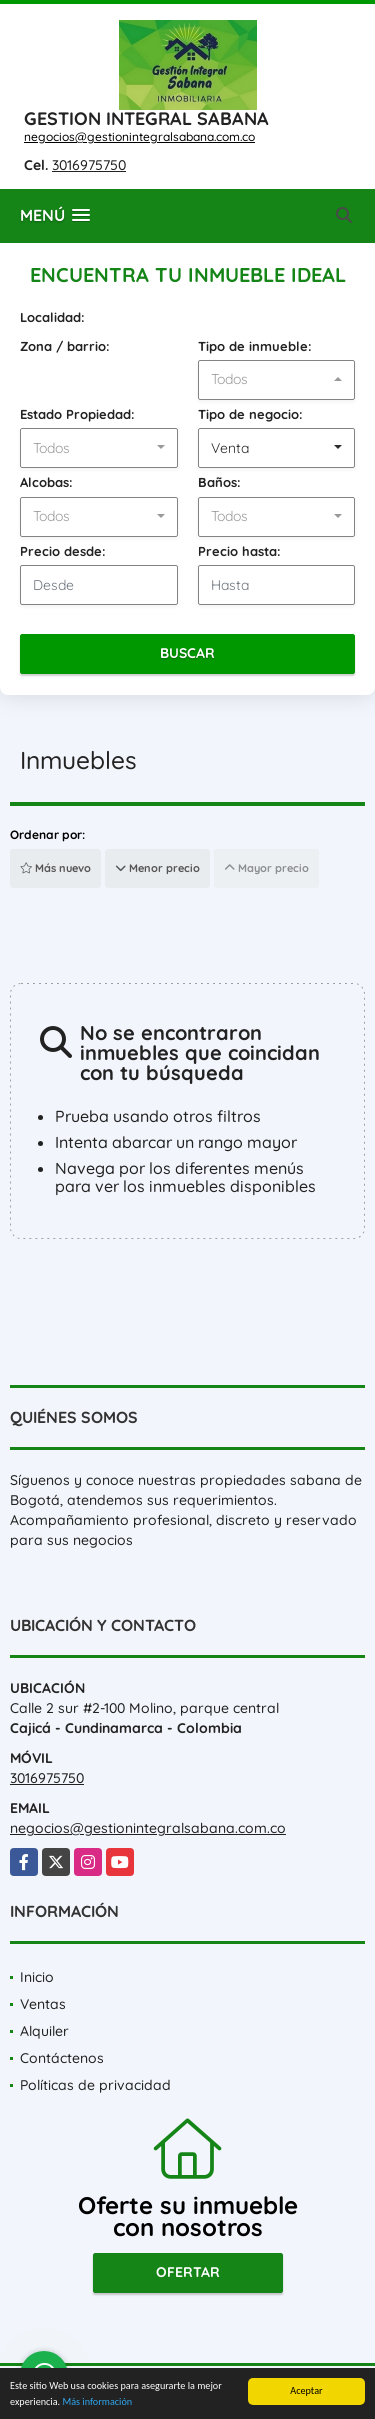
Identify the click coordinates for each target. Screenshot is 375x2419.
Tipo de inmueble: (255, 346)
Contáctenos (62, 2058)
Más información (97, 2402)
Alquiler (44, 2031)
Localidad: (52, 317)
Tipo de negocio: (250, 414)
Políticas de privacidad (95, 2085)
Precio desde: (63, 551)
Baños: (219, 482)
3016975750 (89, 165)
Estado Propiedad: (77, 414)
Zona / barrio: (65, 346)
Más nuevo (55, 868)
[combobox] (277, 380)
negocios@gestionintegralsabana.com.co (139, 136)
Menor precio (157, 868)
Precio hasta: (239, 551)
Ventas (43, 2004)
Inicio (37, 1977)
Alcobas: (46, 482)
